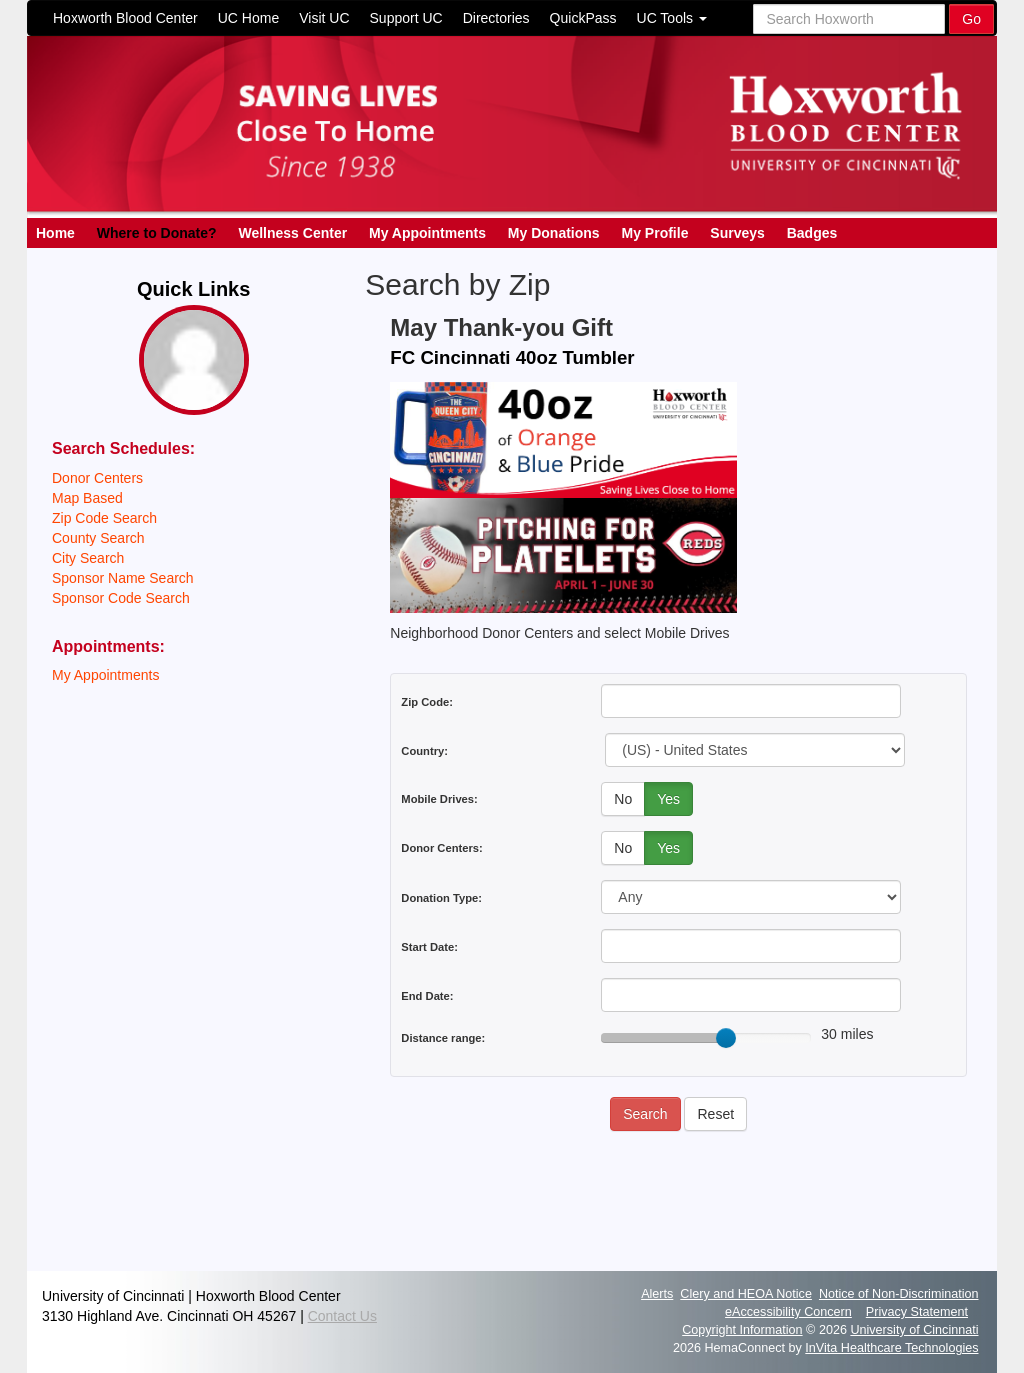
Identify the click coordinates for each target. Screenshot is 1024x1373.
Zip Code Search (104, 518)
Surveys (737, 233)
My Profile (655, 233)
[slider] (726, 1038)
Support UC (406, 18)
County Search (98, 538)
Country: (424, 751)
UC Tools (672, 18)
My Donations (554, 233)
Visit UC (324, 18)
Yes (668, 799)
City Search (88, 558)
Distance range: (443, 1038)
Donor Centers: (441, 848)
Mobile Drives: (439, 799)
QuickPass (583, 18)
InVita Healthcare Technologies (891, 1348)
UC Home (248, 18)
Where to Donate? (157, 233)
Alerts (657, 1294)
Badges (812, 233)
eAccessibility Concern (788, 1312)
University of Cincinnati (914, 1330)
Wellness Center (292, 233)
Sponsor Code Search (121, 598)
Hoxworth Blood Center (125, 18)
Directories (496, 18)
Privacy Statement (917, 1312)
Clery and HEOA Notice (746, 1294)
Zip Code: (427, 702)
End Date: (427, 996)
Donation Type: (441, 898)
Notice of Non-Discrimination (899, 1294)
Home (55, 233)
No (623, 799)
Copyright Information (742, 1330)
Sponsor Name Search (123, 578)
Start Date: (429, 947)
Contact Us (342, 1316)
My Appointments (427, 233)
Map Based (87, 498)
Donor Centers (97, 478)
